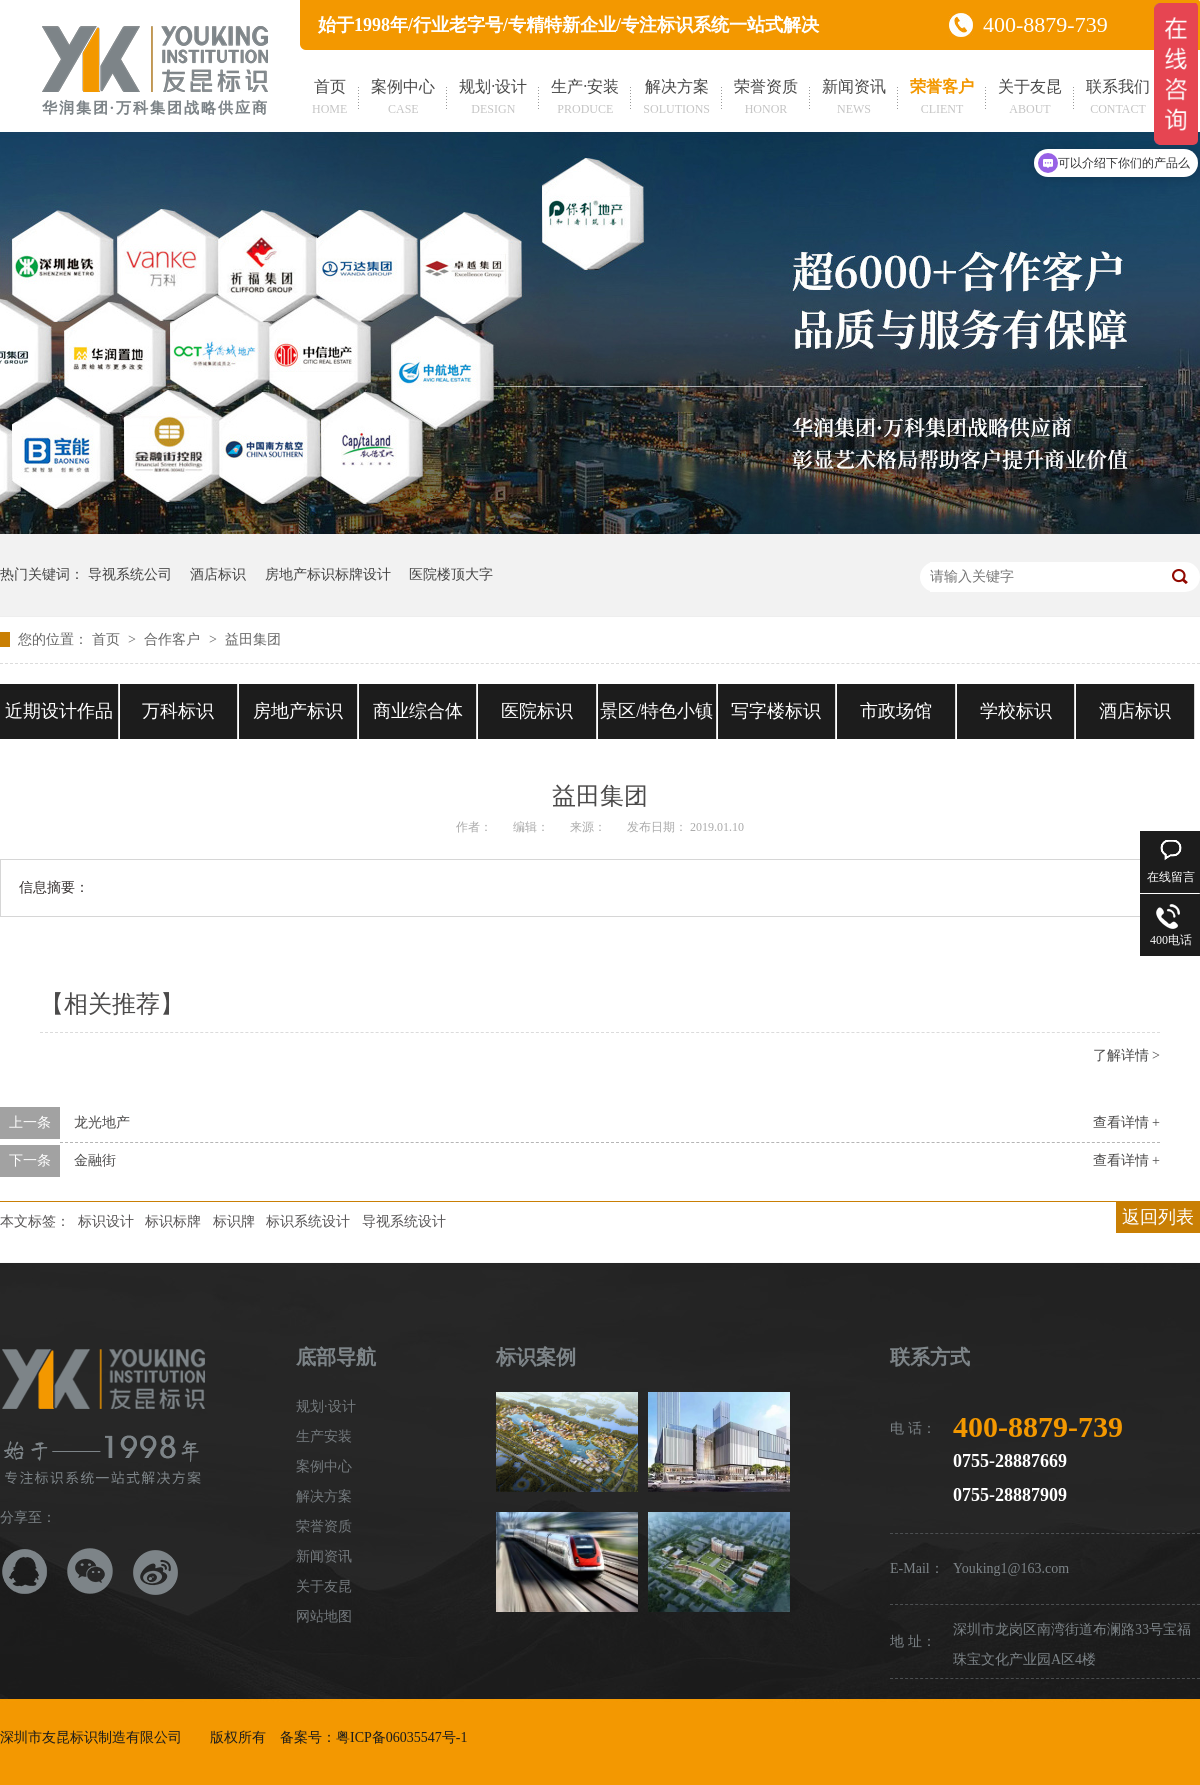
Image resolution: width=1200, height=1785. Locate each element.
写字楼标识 (776, 711)
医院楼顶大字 (451, 574)
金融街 (95, 1160)
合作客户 (174, 639)
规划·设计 (493, 99)
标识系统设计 (308, 1221)
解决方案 (676, 99)
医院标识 (537, 711)
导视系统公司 (130, 574)
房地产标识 (298, 711)
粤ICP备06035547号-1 (401, 1737)
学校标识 (1016, 711)
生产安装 (324, 1436)
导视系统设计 (404, 1221)
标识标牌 (173, 1221)
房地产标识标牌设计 (328, 574)
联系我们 (1118, 99)
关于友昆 (1030, 99)
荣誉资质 (766, 99)
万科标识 (178, 711)
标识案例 (536, 1357)
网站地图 (324, 1616)
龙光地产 (102, 1122)
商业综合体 (418, 711)
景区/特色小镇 (656, 711)
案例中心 (403, 99)
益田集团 (253, 639)
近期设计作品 (59, 711)
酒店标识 (218, 574)
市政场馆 (896, 711)
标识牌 (234, 1221)
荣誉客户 (942, 99)
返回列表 (1158, 1217)
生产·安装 (585, 99)
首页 (329, 99)
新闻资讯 (854, 99)
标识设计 (106, 1221)
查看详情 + (1126, 1122)
